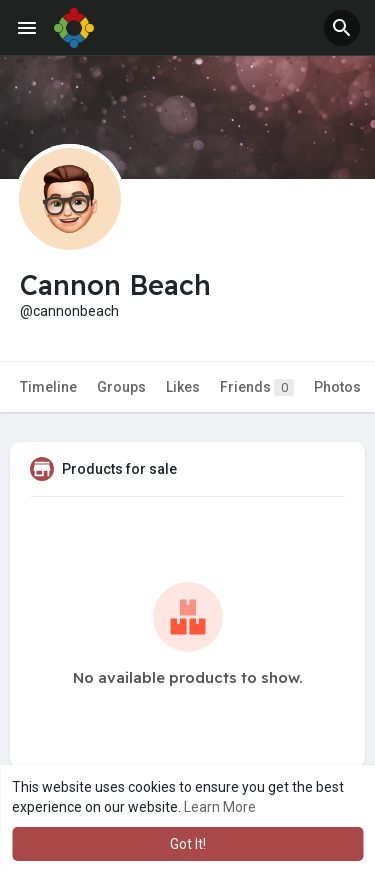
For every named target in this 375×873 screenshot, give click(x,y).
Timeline (48, 387)
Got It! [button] (188, 844)
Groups (121, 387)
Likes (183, 387)
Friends (257, 387)
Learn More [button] (220, 807)
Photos (337, 387)
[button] (342, 28)
